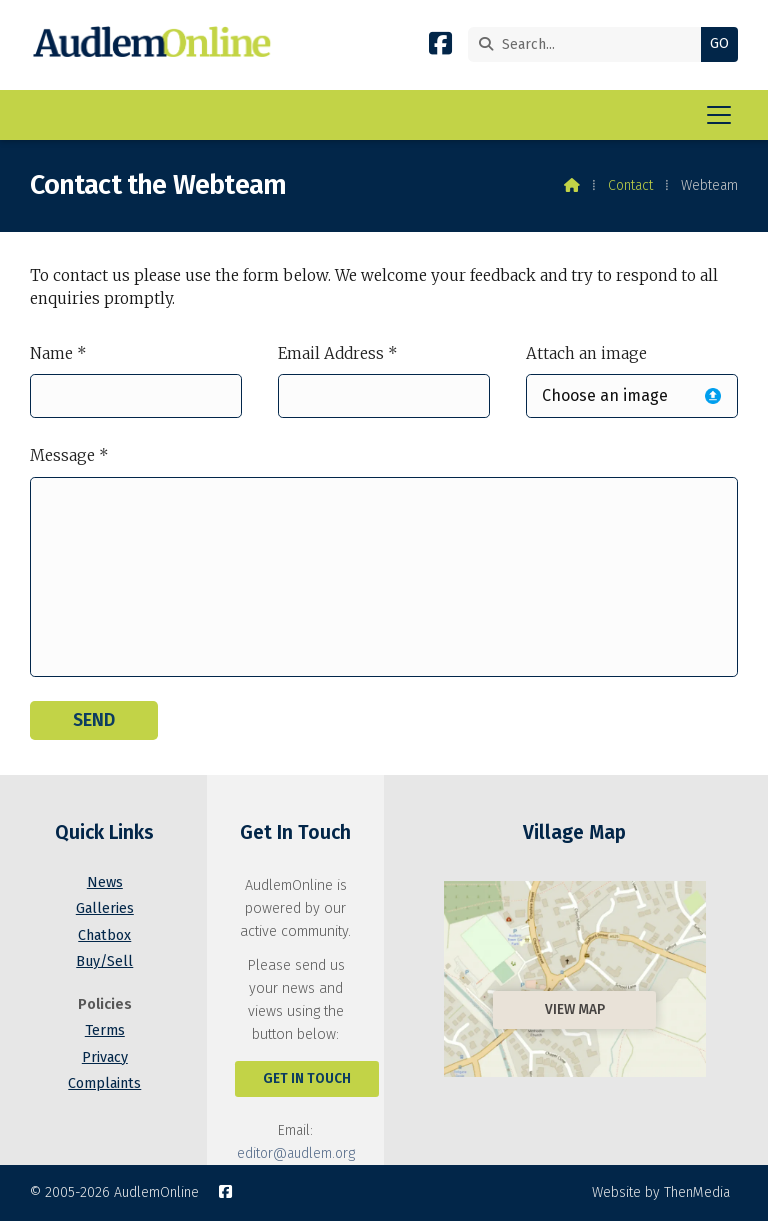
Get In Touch (307, 1078)
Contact (630, 185)
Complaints (104, 1083)
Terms (105, 1030)
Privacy (105, 1057)
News (105, 882)
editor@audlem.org (296, 1153)
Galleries (105, 908)
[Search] (589, 44)
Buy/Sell (104, 961)
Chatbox (104, 935)
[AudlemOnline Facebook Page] (440, 47)
